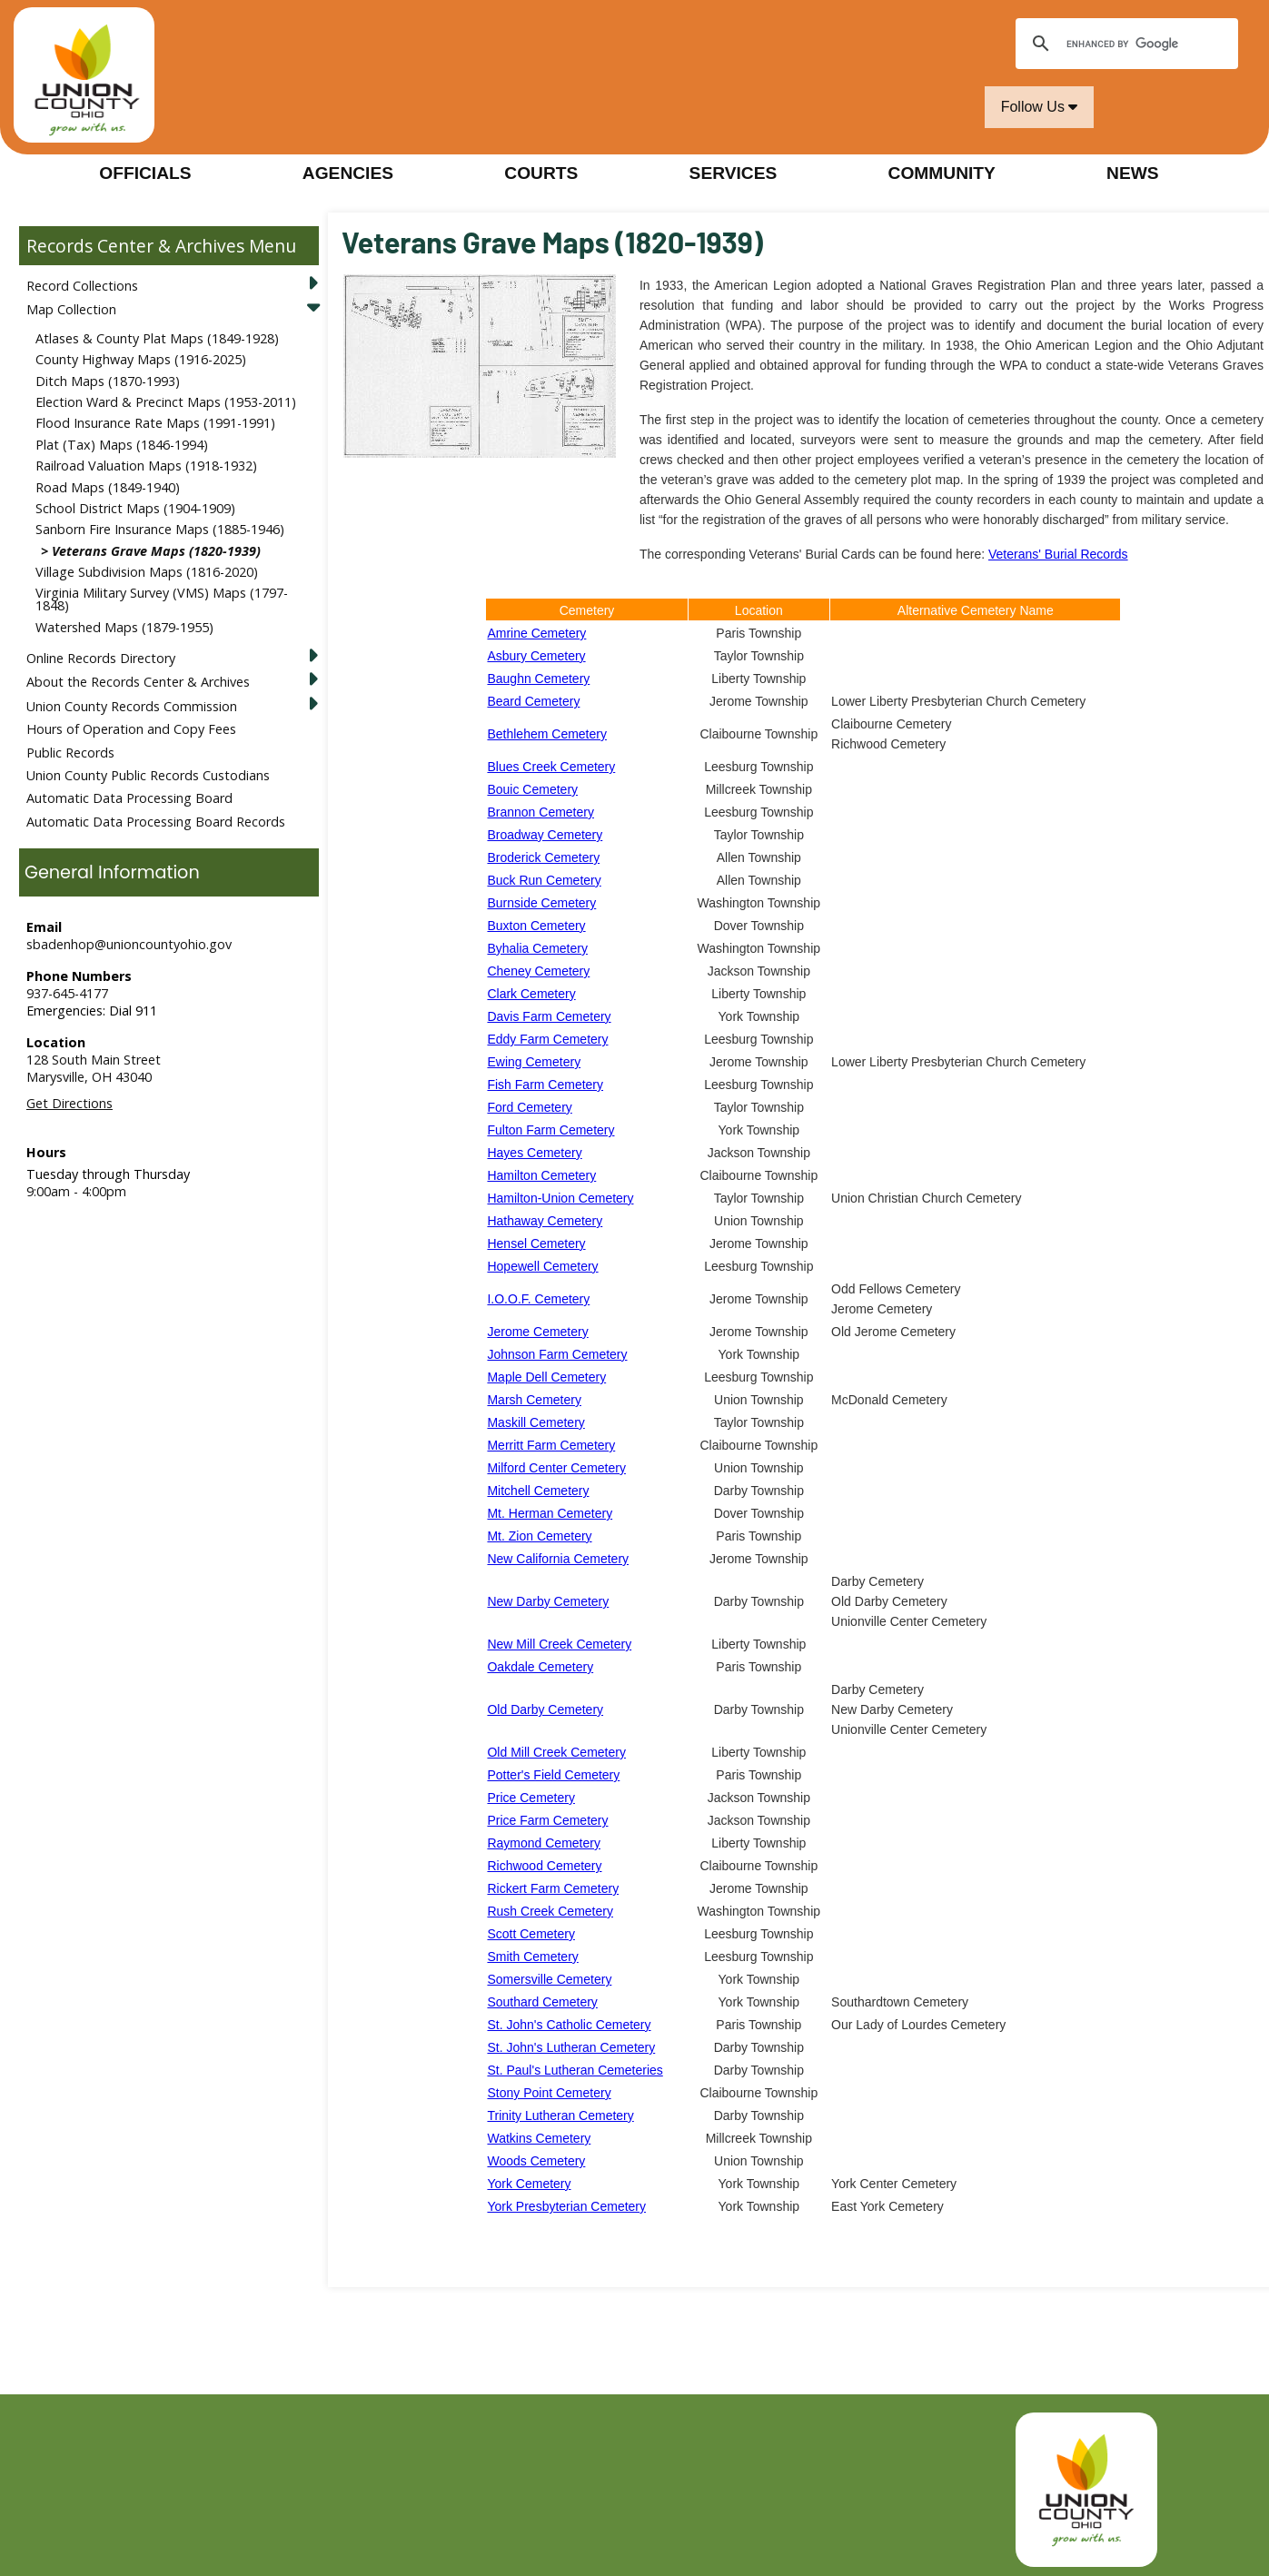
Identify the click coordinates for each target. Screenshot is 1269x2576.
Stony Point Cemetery (548, 2093)
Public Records (70, 752)
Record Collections (82, 285)
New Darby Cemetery (548, 1601)
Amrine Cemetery (536, 633)
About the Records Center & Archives (138, 681)
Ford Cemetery (529, 1107)
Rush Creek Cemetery (550, 1911)
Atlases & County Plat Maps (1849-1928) (157, 338)
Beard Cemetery (533, 701)
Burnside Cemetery (541, 903)
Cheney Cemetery (538, 971)
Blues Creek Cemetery (551, 766)
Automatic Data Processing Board (129, 798)
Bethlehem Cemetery (547, 734)
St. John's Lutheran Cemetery (571, 2047)
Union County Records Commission (131, 706)
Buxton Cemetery (536, 925)
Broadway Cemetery (544, 834)
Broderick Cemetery (543, 857)
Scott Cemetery (530, 1934)
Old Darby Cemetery (545, 1709)
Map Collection (71, 309)
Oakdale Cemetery (540, 1667)
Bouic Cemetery (532, 789)
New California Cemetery (558, 1558)
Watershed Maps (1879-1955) (124, 627)
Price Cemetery (530, 1797)
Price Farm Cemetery (547, 1820)
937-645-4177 (67, 993)
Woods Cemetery (536, 2161)
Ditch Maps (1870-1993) (107, 381)
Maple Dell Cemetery (546, 1377)
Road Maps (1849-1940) (107, 487)
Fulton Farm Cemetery (550, 1130)
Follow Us (1039, 106)
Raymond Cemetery (543, 1843)
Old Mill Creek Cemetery (556, 1752)
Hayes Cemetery (534, 1152)
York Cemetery (528, 2183)
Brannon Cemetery (540, 812)
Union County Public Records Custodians (148, 775)
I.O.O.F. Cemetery (538, 1299)
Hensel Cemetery (536, 1243)
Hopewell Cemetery (542, 1266)
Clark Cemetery (531, 993)
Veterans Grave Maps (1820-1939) (156, 551)
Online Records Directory (100, 658)
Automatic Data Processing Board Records (155, 821)
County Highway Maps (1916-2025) (140, 359)
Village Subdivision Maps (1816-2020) (146, 571)
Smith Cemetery (532, 1956)
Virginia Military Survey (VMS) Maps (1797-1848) (161, 599)
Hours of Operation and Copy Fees (131, 729)
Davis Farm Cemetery (548, 1016)
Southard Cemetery (542, 2002)
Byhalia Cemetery (537, 948)
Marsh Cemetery (533, 1399)
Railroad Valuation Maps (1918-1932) (146, 465)
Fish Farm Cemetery (545, 1084)
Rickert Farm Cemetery (553, 1888)
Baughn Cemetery (538, 678)
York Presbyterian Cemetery (566, 2206)
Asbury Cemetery (536, 656)
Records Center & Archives (135, 245)
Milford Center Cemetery (556, 1468)
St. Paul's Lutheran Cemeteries (574, 2070)
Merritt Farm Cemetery (551, 1445)
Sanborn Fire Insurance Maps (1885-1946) (159, 529)
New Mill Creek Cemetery (559, 1644)
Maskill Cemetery (535, 1422)
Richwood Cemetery (544, 1865)
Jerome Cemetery (537, 1331)
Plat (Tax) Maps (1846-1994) (121, 444)
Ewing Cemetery (533, 1062)
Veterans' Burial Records (1058, 554)
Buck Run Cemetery (543, 880)
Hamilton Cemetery (541, 1175)
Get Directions (69, 1103)
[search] (1124, 43)
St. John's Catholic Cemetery (568, 2024)
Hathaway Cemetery (544, 1221)
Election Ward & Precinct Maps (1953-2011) (165, 402)
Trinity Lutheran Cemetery (560, 2115)
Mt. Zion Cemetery (539, 1536)
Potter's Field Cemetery (553, 1775)
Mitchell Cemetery (538, 1490)
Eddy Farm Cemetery (547, 1039)
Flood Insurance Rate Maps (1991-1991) (155, 422)
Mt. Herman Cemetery (549, 1513)
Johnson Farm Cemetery (557, 1354)
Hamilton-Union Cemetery (560, 1198)
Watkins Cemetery (538, 2138)
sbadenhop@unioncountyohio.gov (129, 944)
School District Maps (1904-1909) (135, 508)
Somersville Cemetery (549, 1979)
